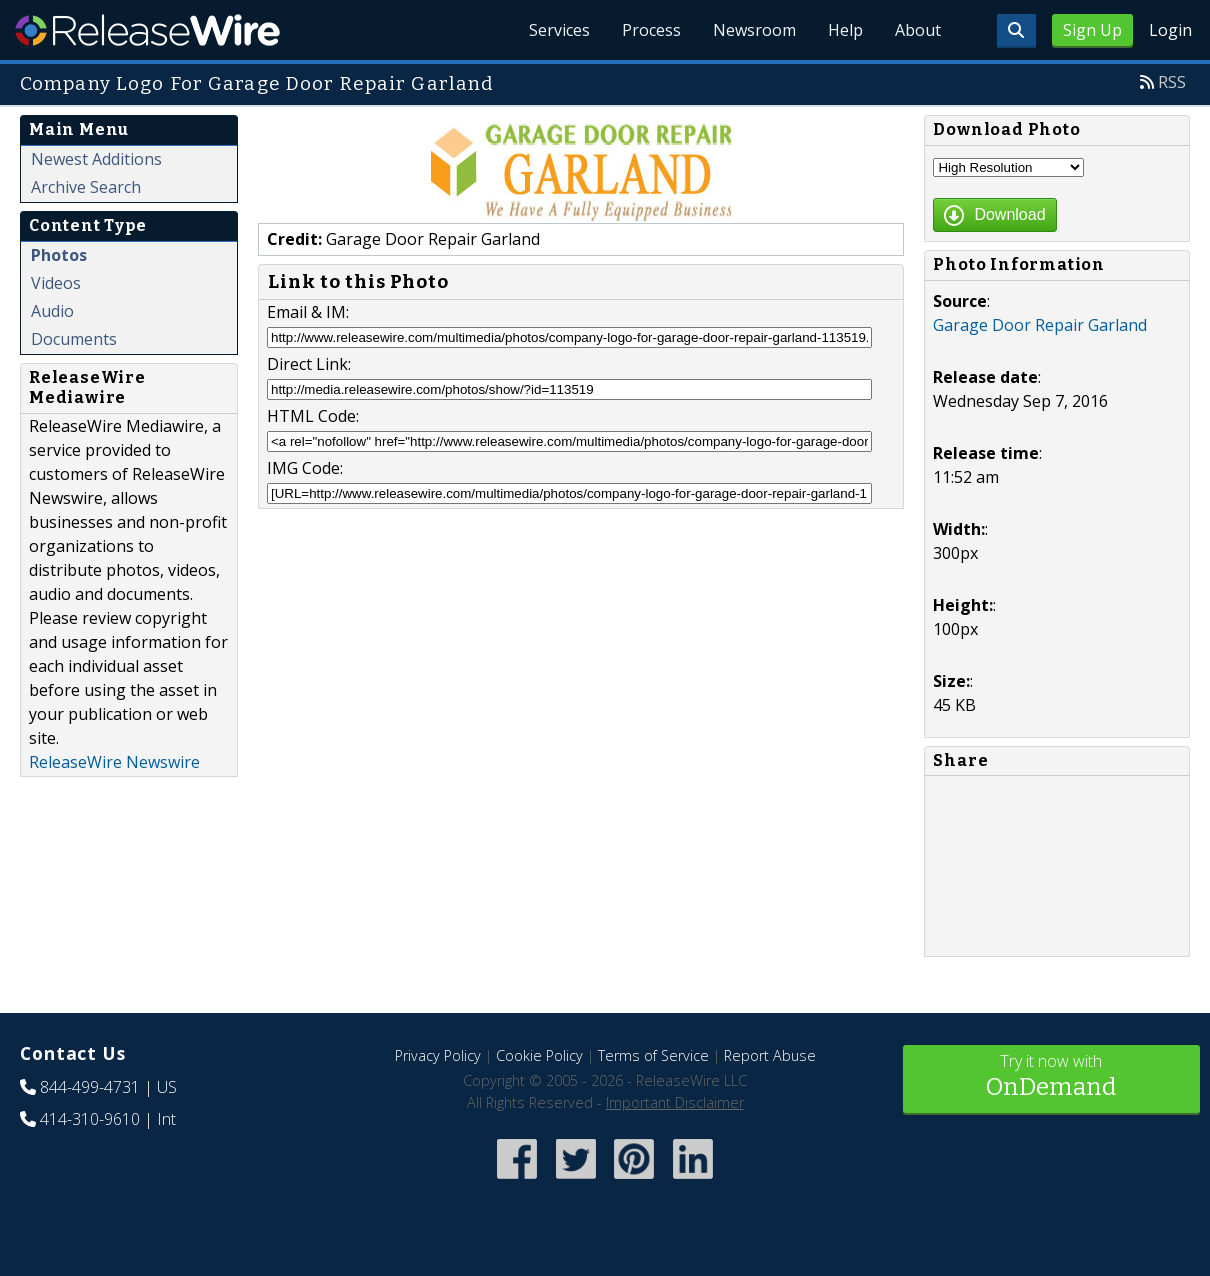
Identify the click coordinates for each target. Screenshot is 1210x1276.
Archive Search (86, 187)
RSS (1172, 82)
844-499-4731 (90, 1087)
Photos (59, 255)
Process (651, 30)
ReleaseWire (147, 30)
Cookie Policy (539, 1055)
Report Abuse (770, 1055)
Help (845, 30)
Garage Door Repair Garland (1040, 325)
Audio (52, 311)
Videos (56, 283)
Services (559, 30)
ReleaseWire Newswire (114, 762)
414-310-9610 (90, 1119)
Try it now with (1052, 1077)
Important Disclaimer (675, 1102)
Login (1170, 30)
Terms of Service (653, 1055)
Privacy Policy (438, 1055)
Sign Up (1092, 30)
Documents (74, 339)
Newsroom (754, 30)
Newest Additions (96, 159)
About (918, 30)
